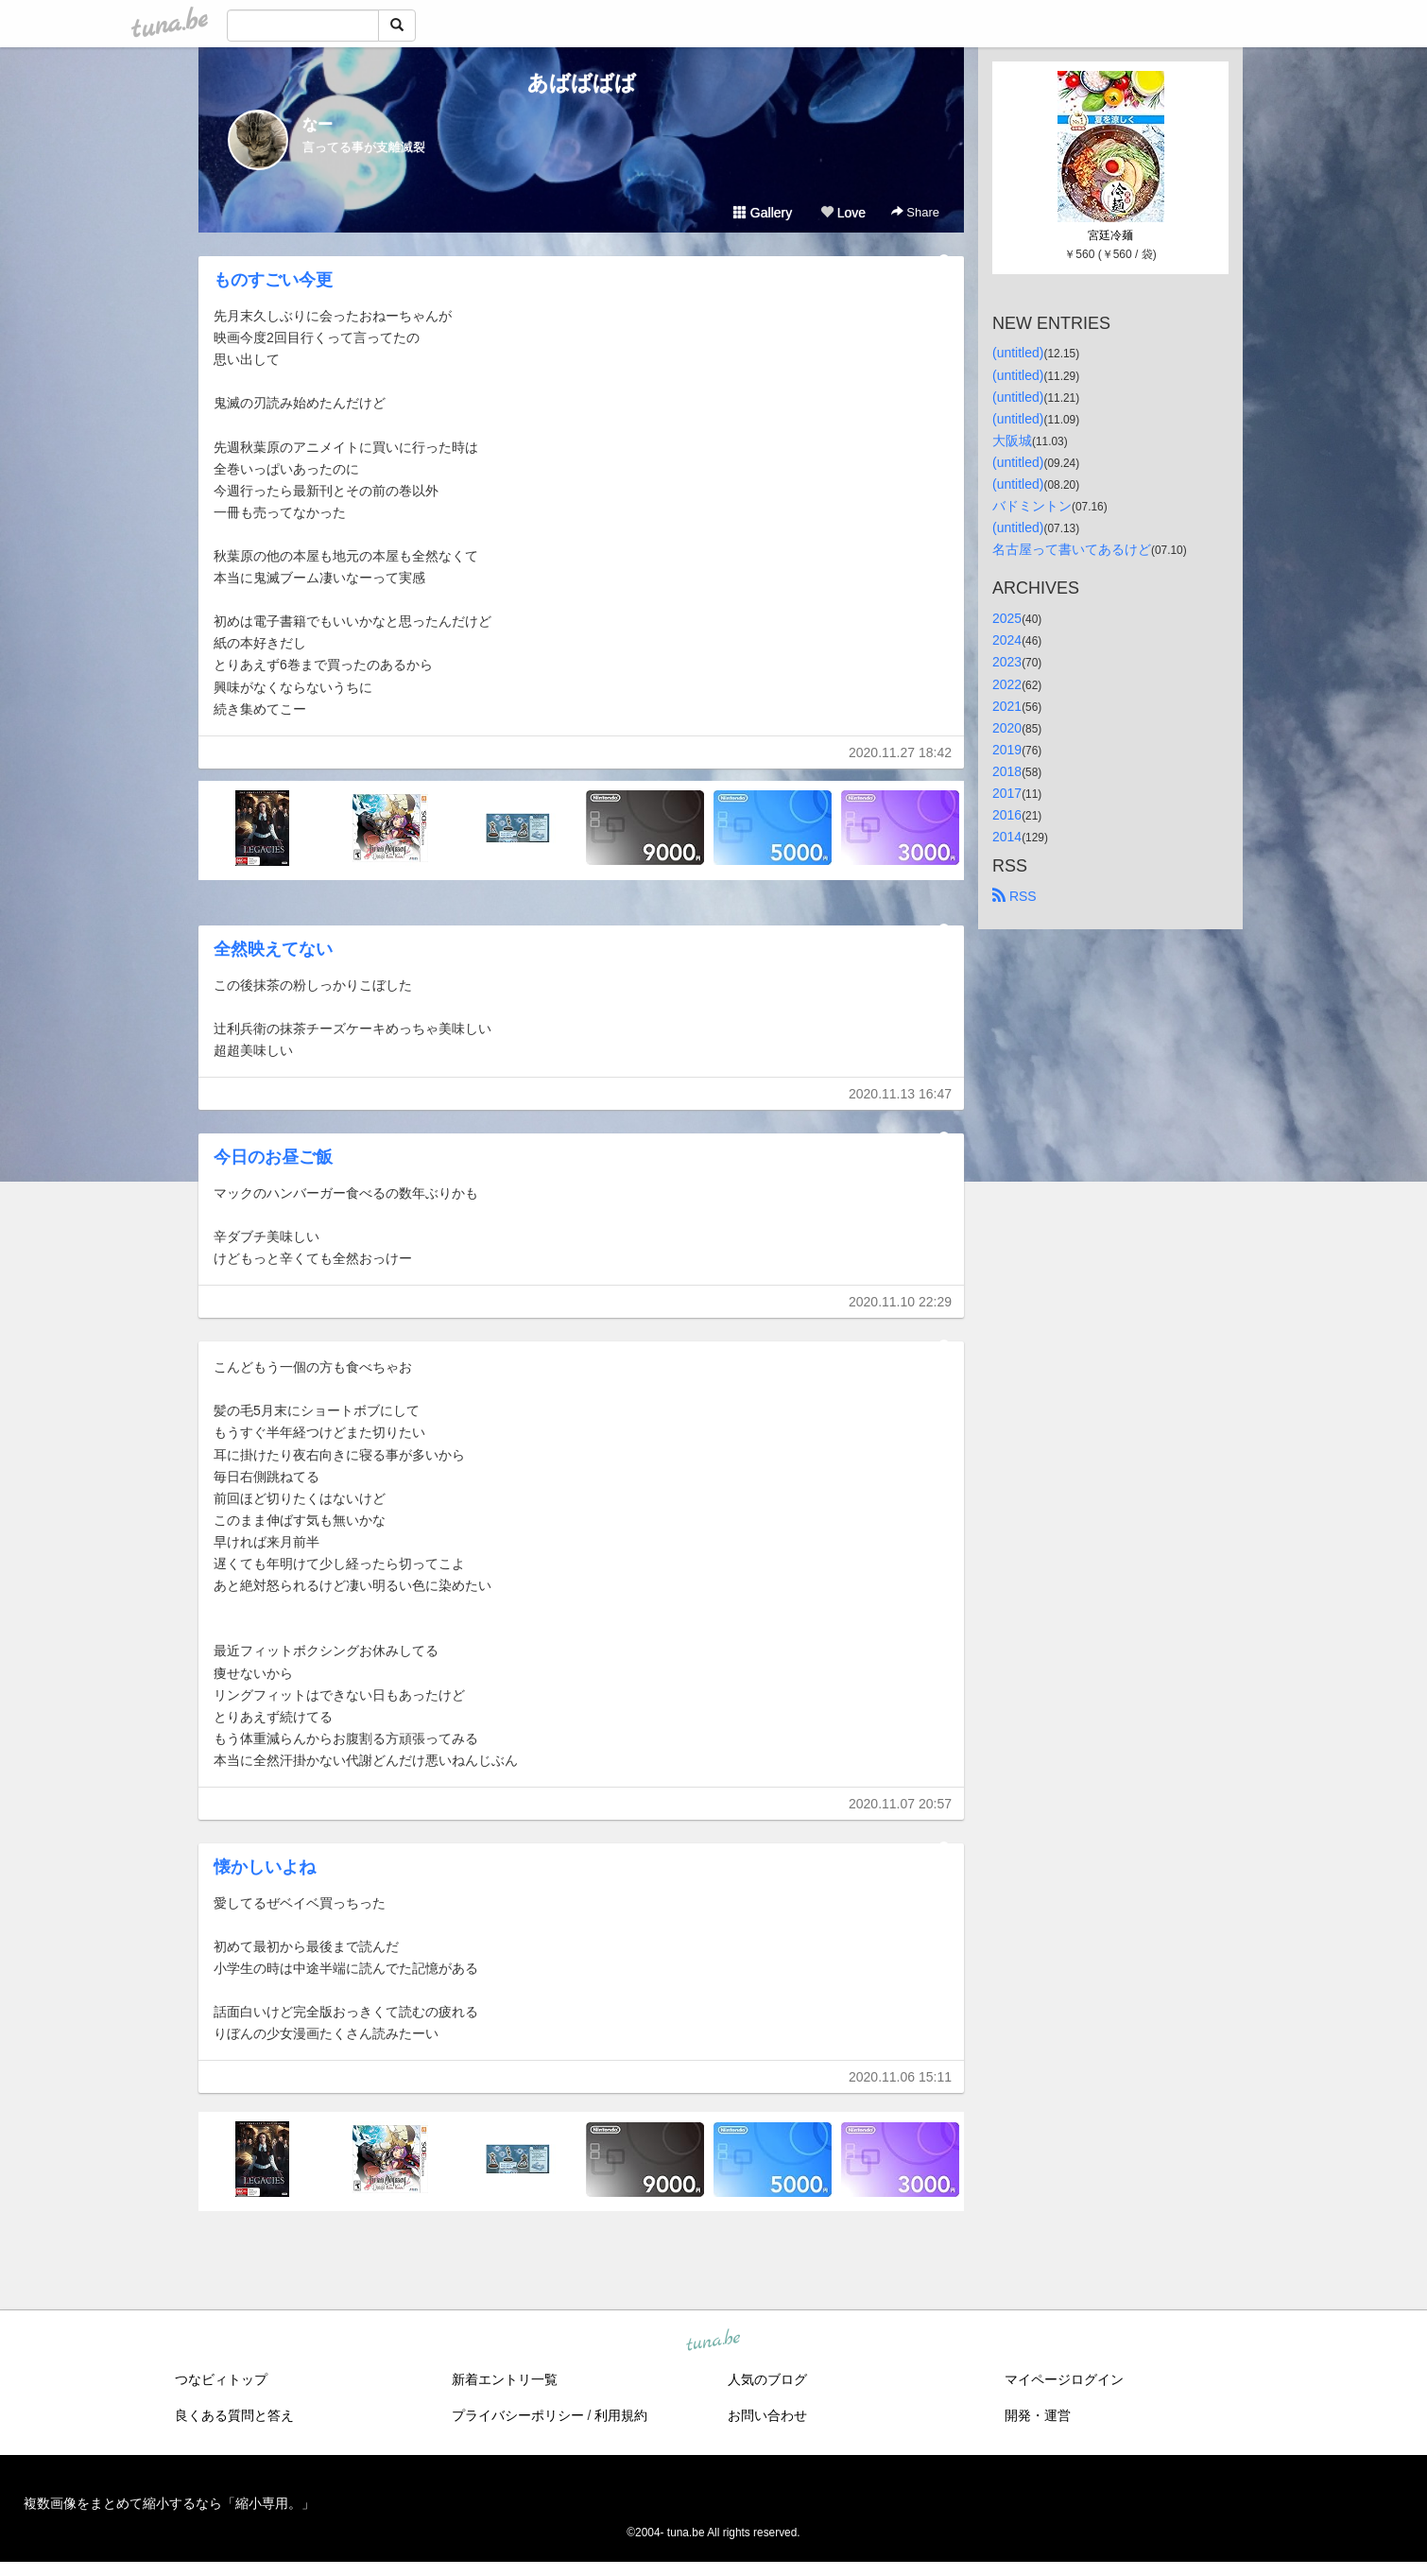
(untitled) (1017, 352)
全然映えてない (273, 949)
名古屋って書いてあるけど (1071, 549)
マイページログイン (1064, 2379)
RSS (1014, 896)
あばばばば (581, 83)
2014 (1007, 836)
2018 (1007, 771)
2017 (1007, 793)
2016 (1007, 814)
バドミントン (1032, 505)
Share (915, 212)
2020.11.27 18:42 (900, 752)
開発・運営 (1038, 2415)
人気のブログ (767, 2379)
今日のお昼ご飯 (273, 1157)
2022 (1007, 684)
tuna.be (712, 2341)
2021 (1007, 706)
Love (843, 212)
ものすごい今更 (273, 279)
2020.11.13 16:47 (900, 1093)
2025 (1007, 618)
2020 (1007, 727)
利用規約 (620, 2415)
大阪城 (1012, 440)
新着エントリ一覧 (505, 2379)
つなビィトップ (221, 2379)
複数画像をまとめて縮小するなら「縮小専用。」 (169, 2503)
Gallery (762, 212)
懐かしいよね (265, 1867)
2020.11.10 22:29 (900, 1301)
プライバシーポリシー (518, 2415)
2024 (1007, 640)
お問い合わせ (767, 2415)
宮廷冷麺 (1110, 235)
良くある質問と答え (234, 2415)
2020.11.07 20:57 (900, 1803)
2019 (1007, 749)
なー (317, 124)
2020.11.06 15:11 (900, 2076)
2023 (1007, 661)
